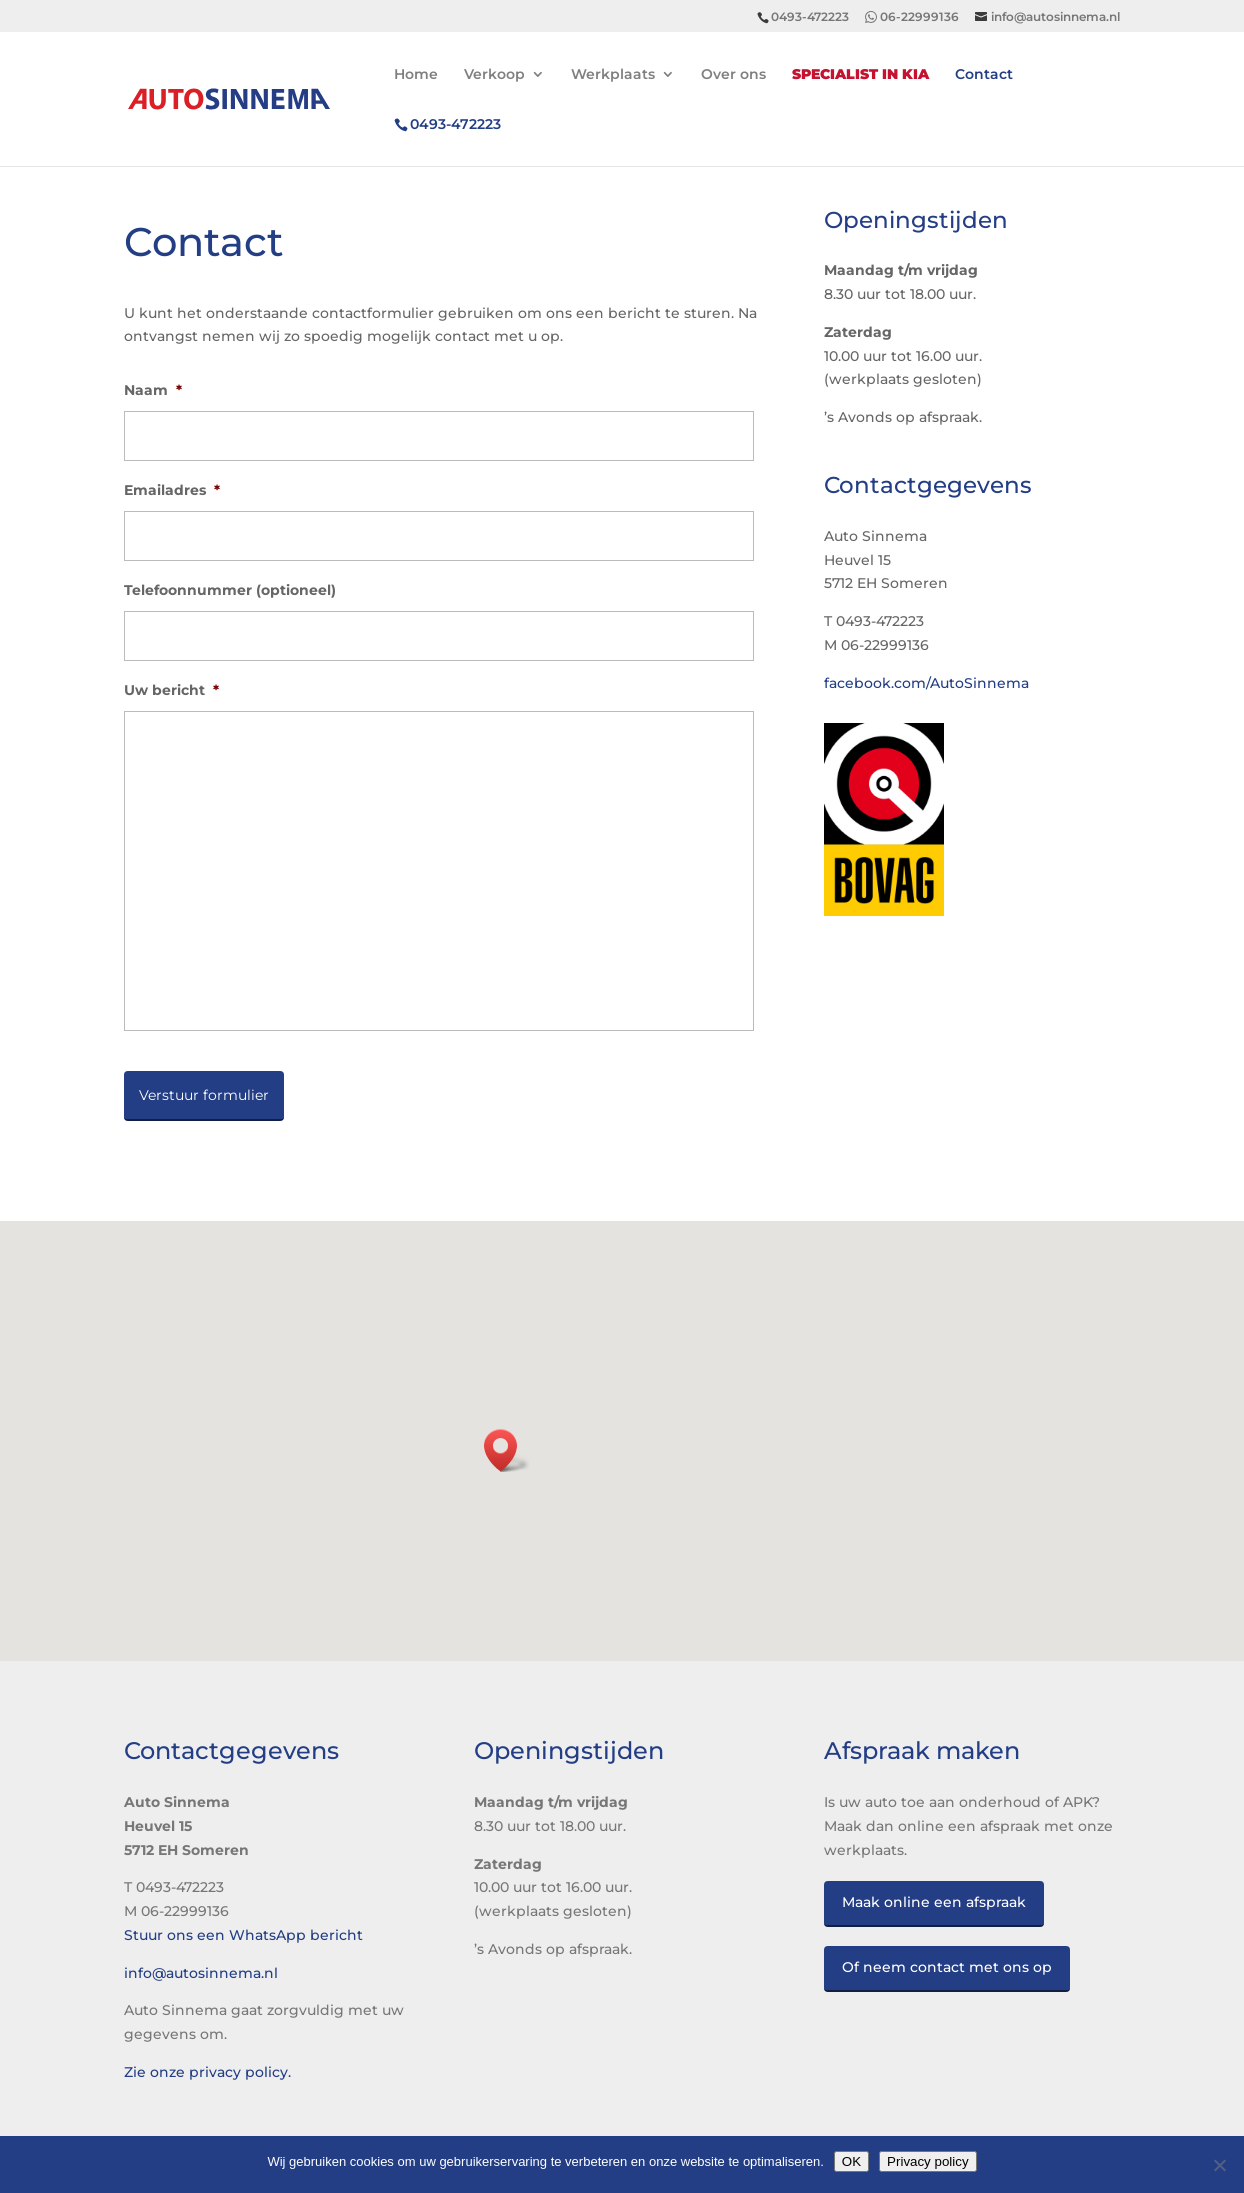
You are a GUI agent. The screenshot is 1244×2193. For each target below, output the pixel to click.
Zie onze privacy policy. (207, 2072)
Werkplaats (613, 75)
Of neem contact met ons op (947, 1967)
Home (416, 75)
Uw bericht (171, 690)
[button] (507, 1450)
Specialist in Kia (860, 75)
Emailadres (172, 490)
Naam (153, 390)
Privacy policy (927, 2161)
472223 (455, 124)
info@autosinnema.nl (201, 1973)
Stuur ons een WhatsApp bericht (243, 1935)
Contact (984, 75)
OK (851, 2161)
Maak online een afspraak (934, 1902)
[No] (1219, 2165)
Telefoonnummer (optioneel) (230, 590)
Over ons (733, 75)
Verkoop (494, 75)
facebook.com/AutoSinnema (926, 683)
